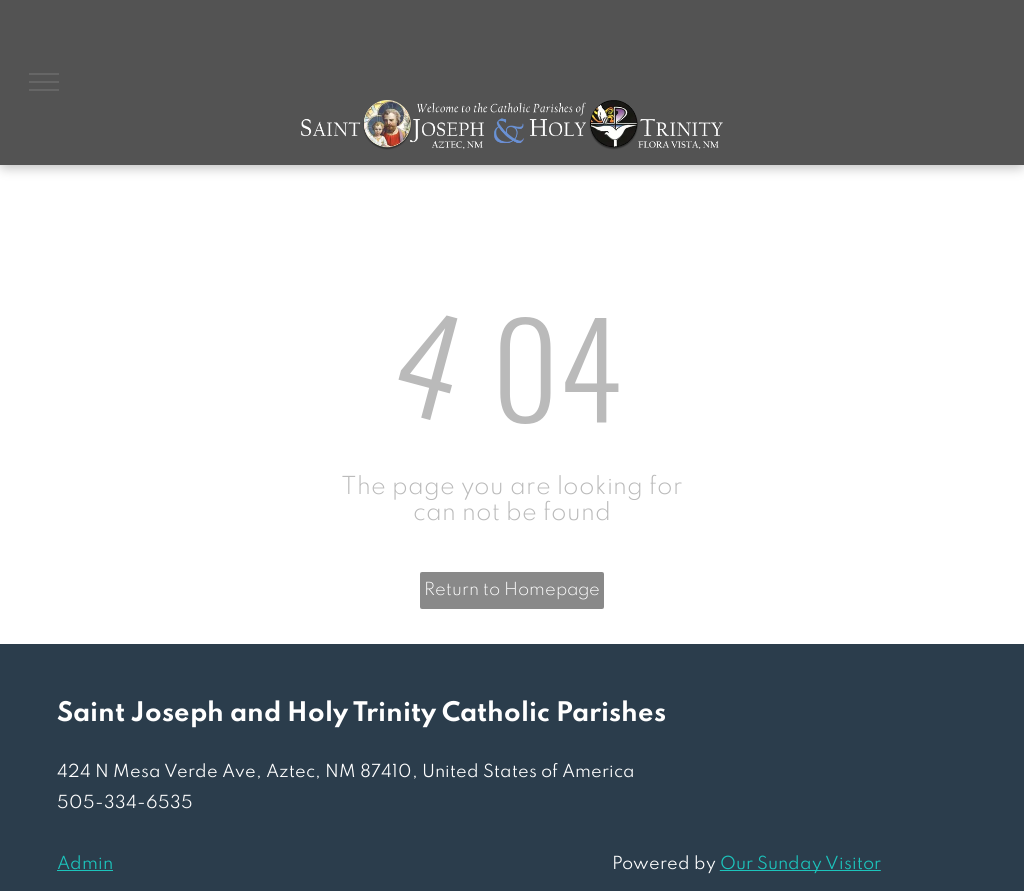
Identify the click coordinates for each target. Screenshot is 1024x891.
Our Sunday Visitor (800, 864)
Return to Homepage (512, 590)
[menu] (44, 82)
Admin (85, 864)
